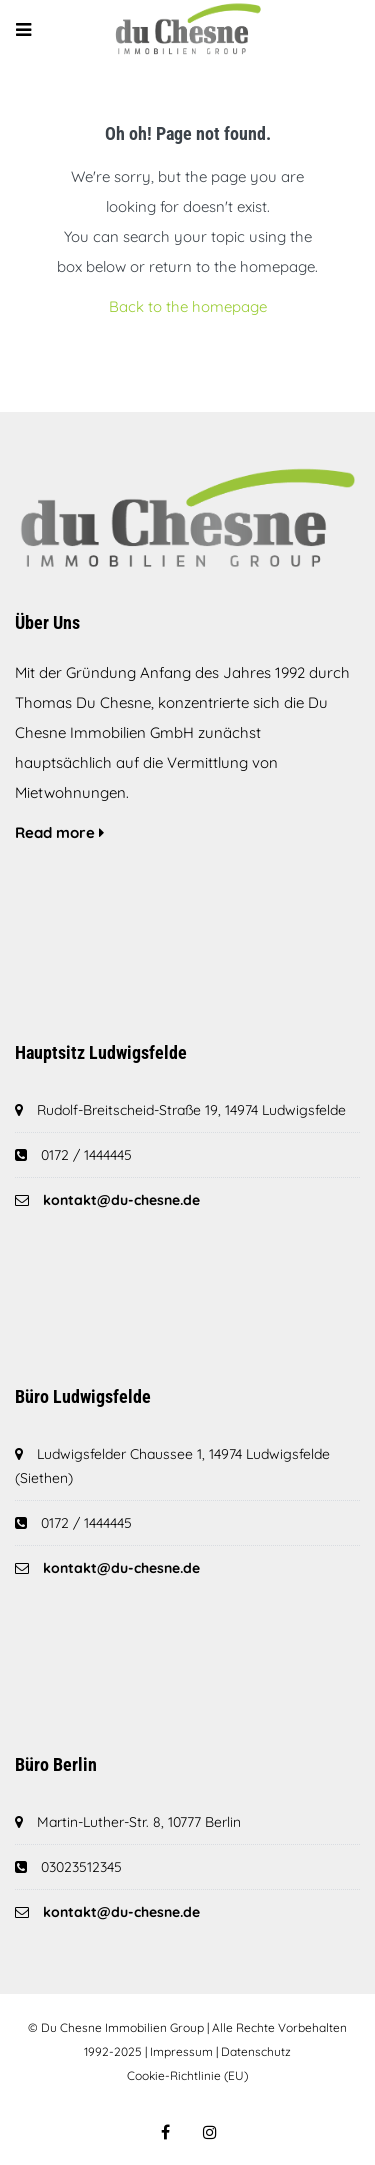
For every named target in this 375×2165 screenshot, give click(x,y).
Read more (59, 832)
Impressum (181, 2051)
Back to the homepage (188, 306)
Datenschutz (256, 2051)
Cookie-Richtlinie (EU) (187, 2075)
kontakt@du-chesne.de (121, 1200)
